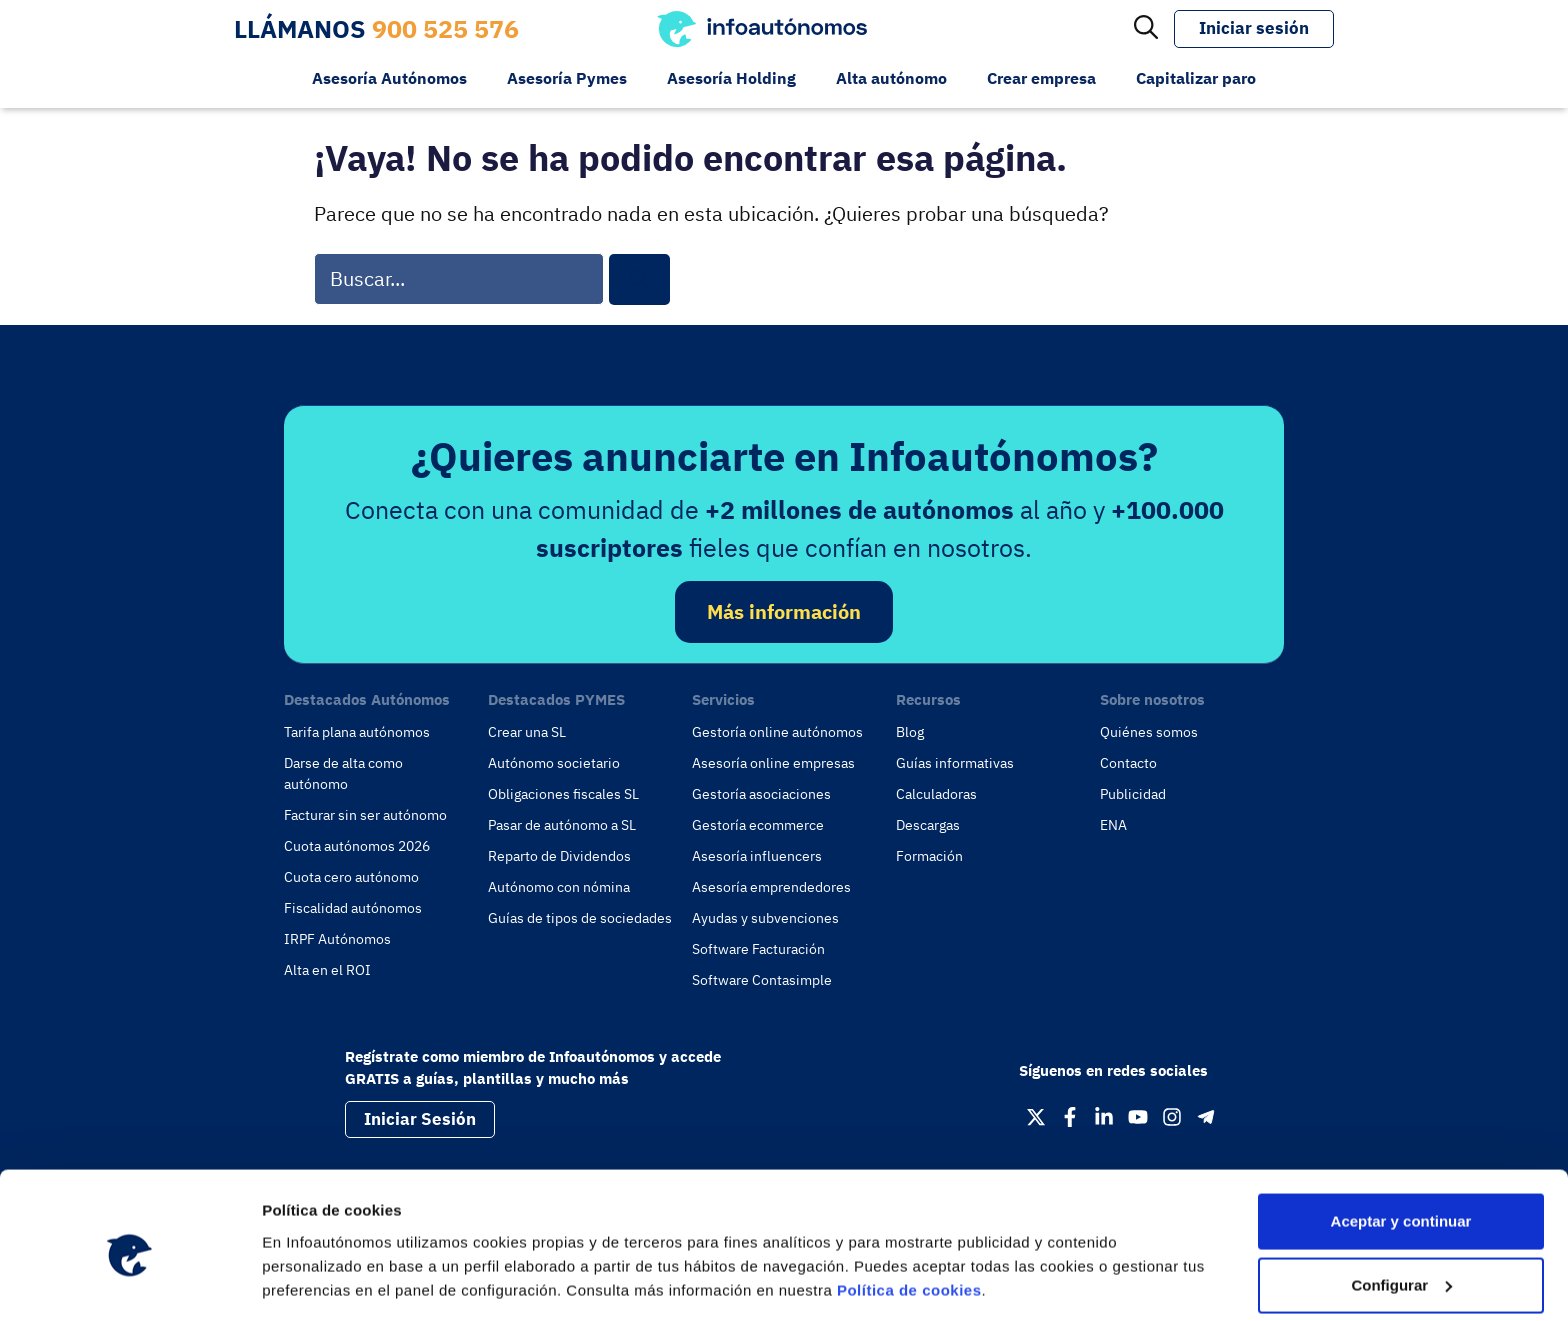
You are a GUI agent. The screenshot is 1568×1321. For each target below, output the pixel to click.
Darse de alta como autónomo (343, 773)
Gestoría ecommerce (758, 825)
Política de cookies (909, 1209)
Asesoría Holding (731, 78)
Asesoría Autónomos (389, 78)
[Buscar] (639, 279)
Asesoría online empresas (773, 763)
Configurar (1401, 1204)
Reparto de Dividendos (559, 856)
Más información (784, 611)
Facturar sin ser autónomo (365, 815)
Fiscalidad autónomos (353, 908)
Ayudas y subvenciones (765, 918)
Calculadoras (936, 794)
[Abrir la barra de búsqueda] (1146, 29)
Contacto (1128, 763)
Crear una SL (527, 732)
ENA (1113, 825)
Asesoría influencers (757, 856)
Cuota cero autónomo (351, 877)
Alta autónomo (891, 78)
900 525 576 (445, 28)
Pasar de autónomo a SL (562, 825)
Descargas (928, 825)
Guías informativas (955, 763)
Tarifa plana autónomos (357, 732)
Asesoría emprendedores (771, 887)
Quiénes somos (1149, 732)
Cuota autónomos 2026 (357, 846)
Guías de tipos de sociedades (580, 918)
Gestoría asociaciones (761, 794)
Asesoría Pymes (567, 78)
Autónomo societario (554, 763)
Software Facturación (758, 949)
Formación (929, 856)
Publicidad (1133, 794)
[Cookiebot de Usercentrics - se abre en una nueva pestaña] (129, 1282)
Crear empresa (1041, 78)
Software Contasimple (762, 980)
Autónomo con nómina (559, 887)
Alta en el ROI (327, 970)
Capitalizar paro (1196, 78)
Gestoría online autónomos (777, 732)
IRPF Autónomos (337, 939)
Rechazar (1401, 1268)
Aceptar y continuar (1401, 1140)
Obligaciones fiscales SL (563, 794)
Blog (910, 732)
